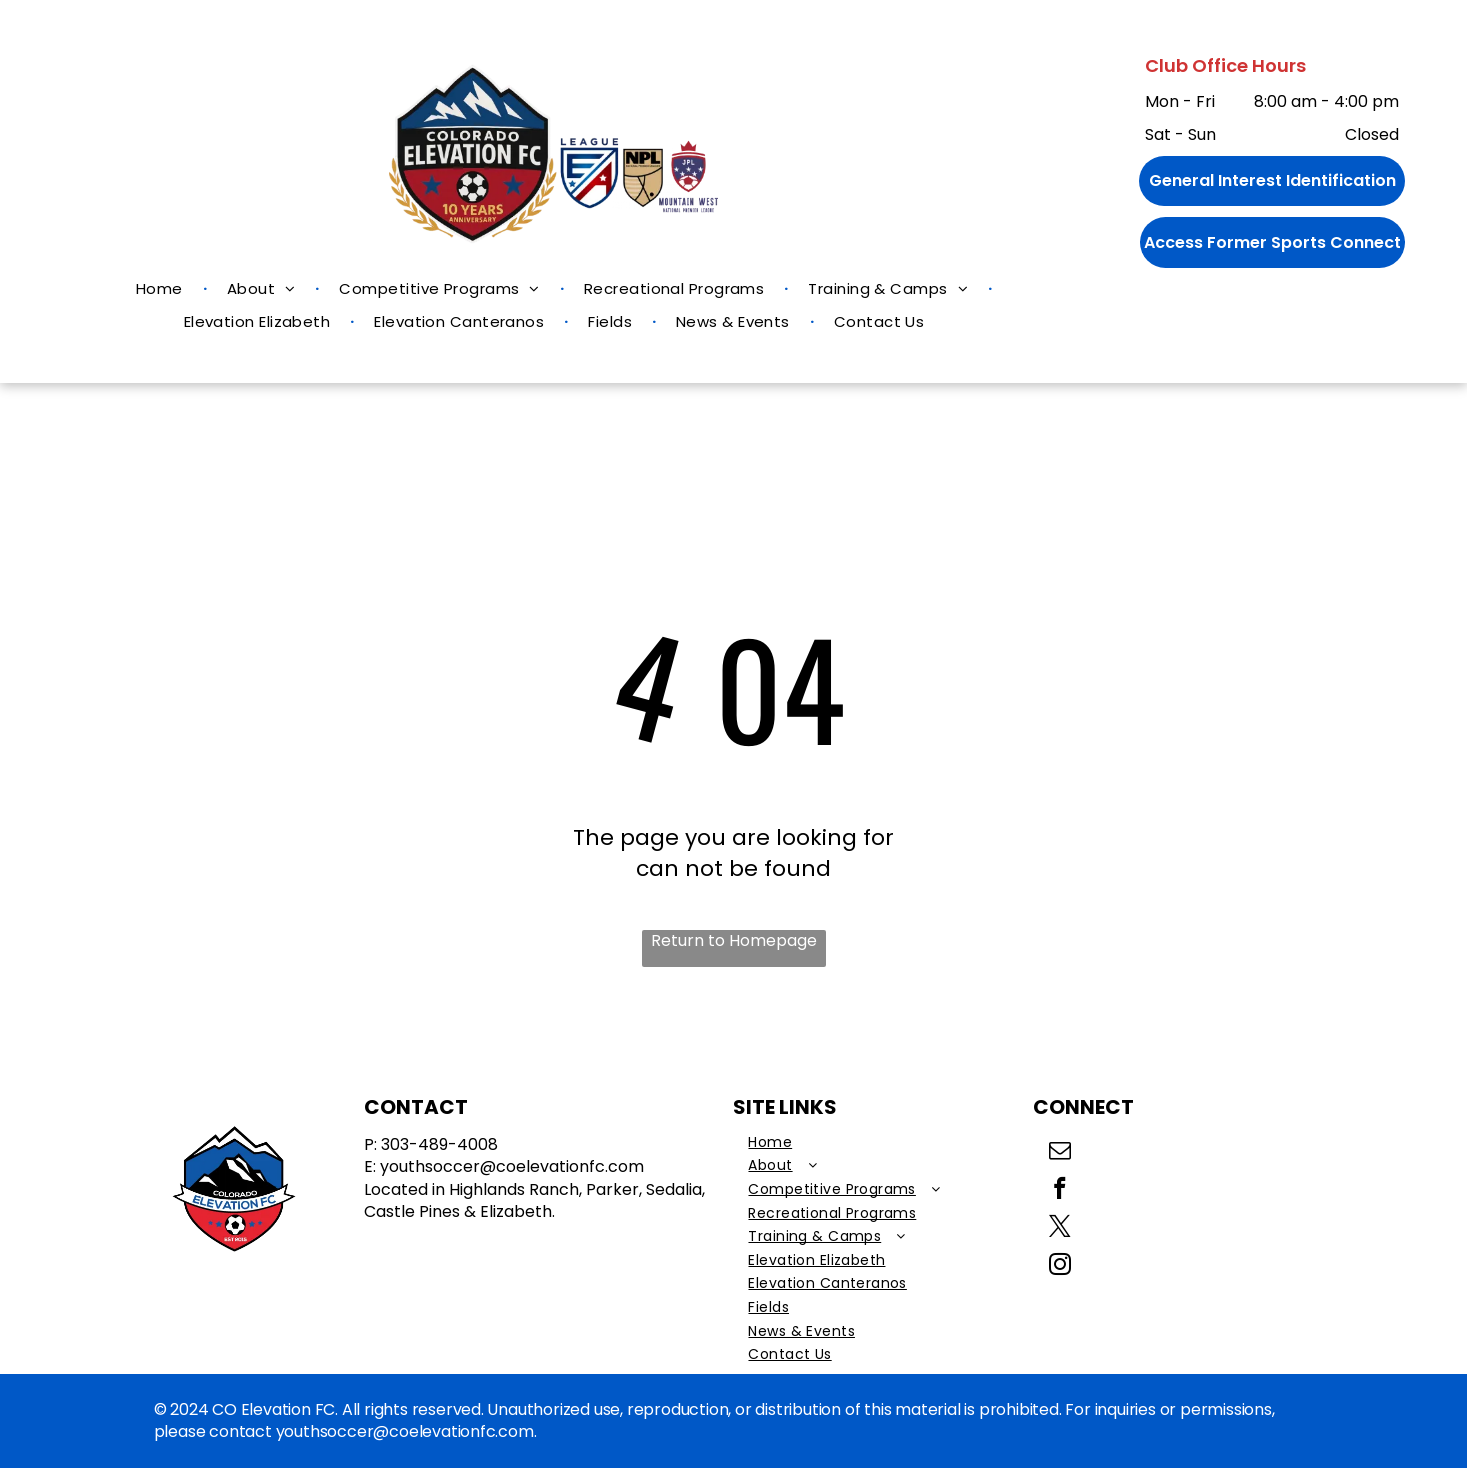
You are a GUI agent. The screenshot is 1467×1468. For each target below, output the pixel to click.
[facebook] (1059, 1191)
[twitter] (1059, 1229)
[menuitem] (161, 288)
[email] (1059, 1153)
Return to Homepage (734, 941)
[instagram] (1059, 1267)
